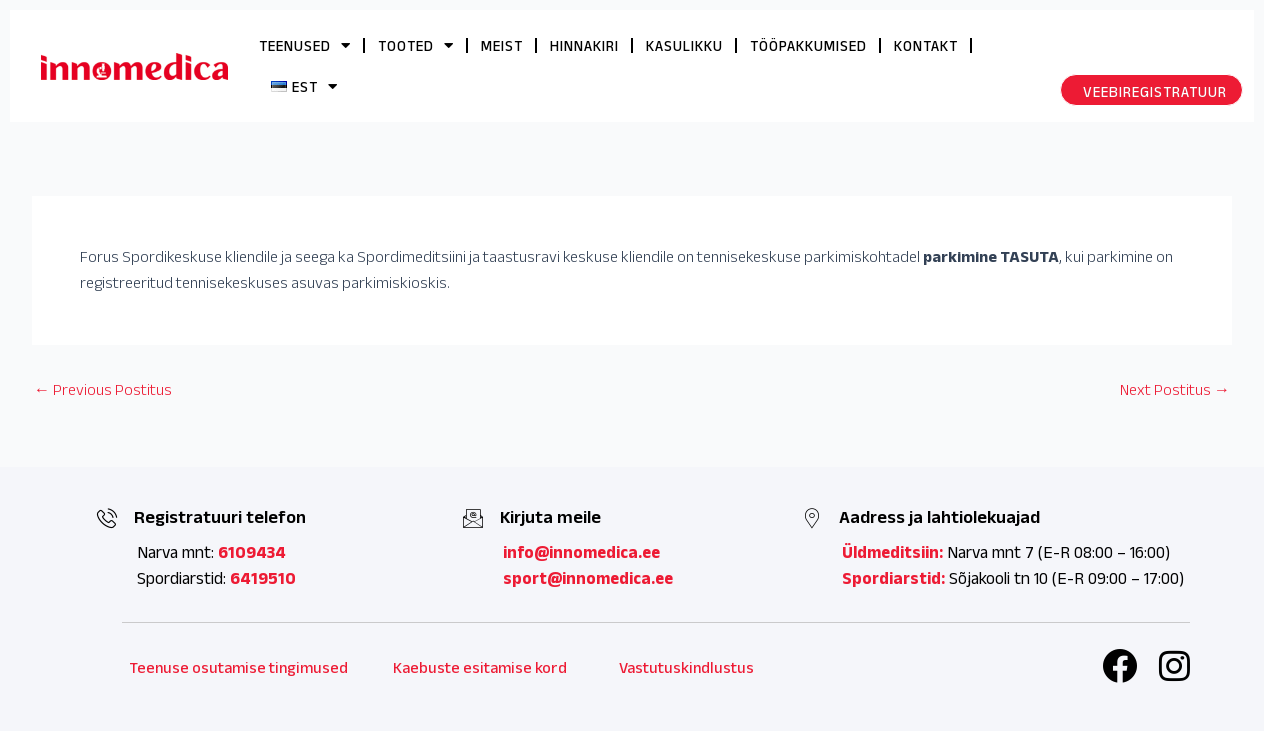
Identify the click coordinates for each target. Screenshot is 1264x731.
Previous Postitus (103, 390)
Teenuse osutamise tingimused (239, 667)
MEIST (502, 45)
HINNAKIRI (584, 45)
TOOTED (416, 45)
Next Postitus (1175, 390)
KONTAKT (926, 45)
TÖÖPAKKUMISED (808, 45)
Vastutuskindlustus (686, 667)
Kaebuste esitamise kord (480, 667)
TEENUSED (305, 45)
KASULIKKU (684, 45)
